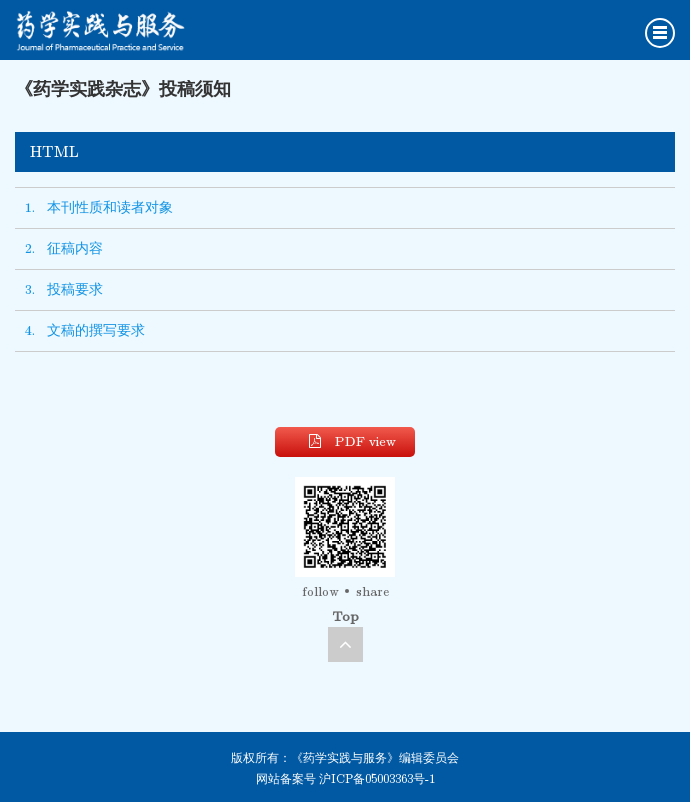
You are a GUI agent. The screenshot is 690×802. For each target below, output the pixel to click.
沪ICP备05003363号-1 (377, 779)
